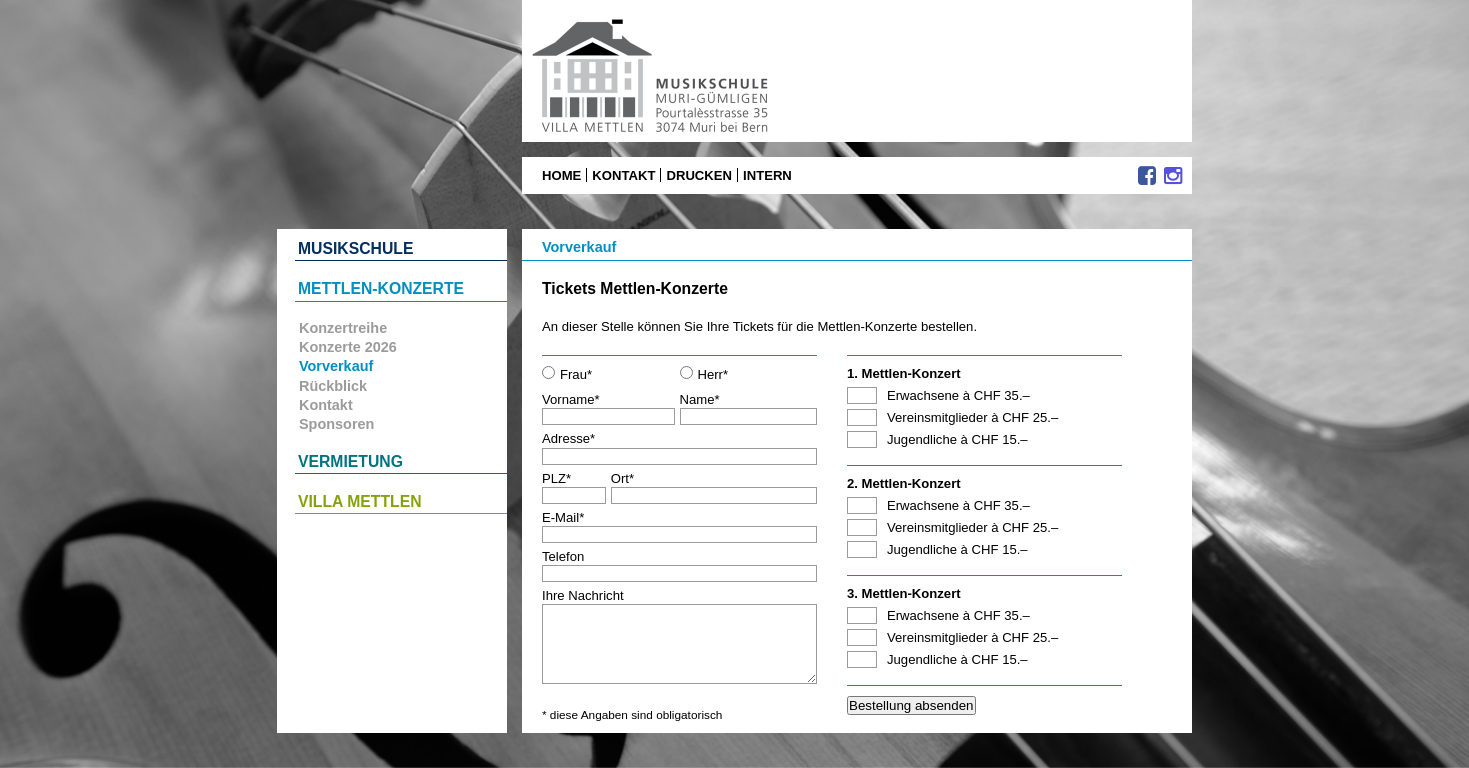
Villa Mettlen (360, 501)
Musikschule (355, 248)
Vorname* (608, 408)
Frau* (567, 374)
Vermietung (350, 461)
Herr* (704, 374)
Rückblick (333, 386)
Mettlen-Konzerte (381, 288)
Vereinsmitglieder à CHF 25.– (972, 417)
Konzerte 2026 (348, 347)
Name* (749, 408)
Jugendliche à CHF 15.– (957, 439)
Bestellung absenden (911, 705)
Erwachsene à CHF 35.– (958, 395)
